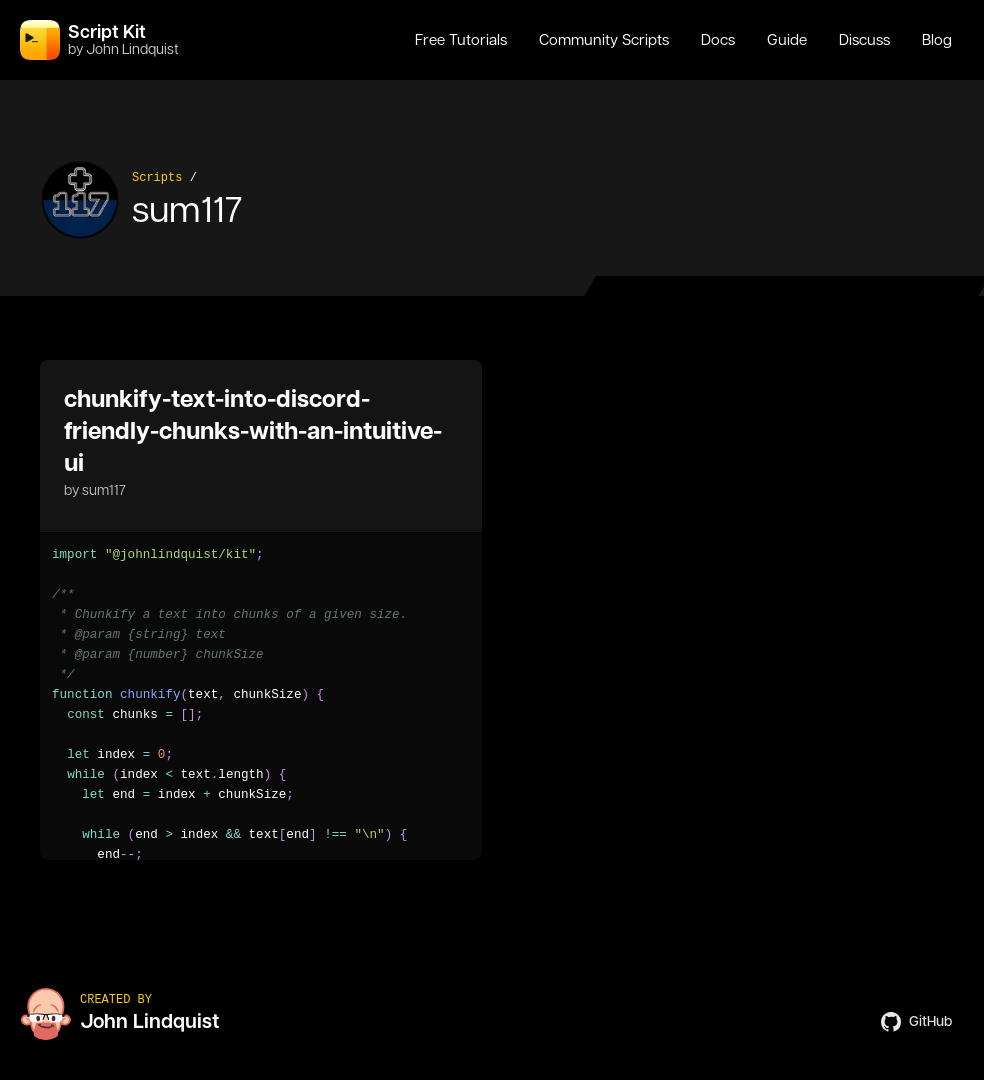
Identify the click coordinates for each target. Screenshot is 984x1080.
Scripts (157, 178)
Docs (718, 40)
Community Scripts (604, 40)
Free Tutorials (461, 40)
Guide (787, 40)
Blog (937, 40)
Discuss (864, 40)
